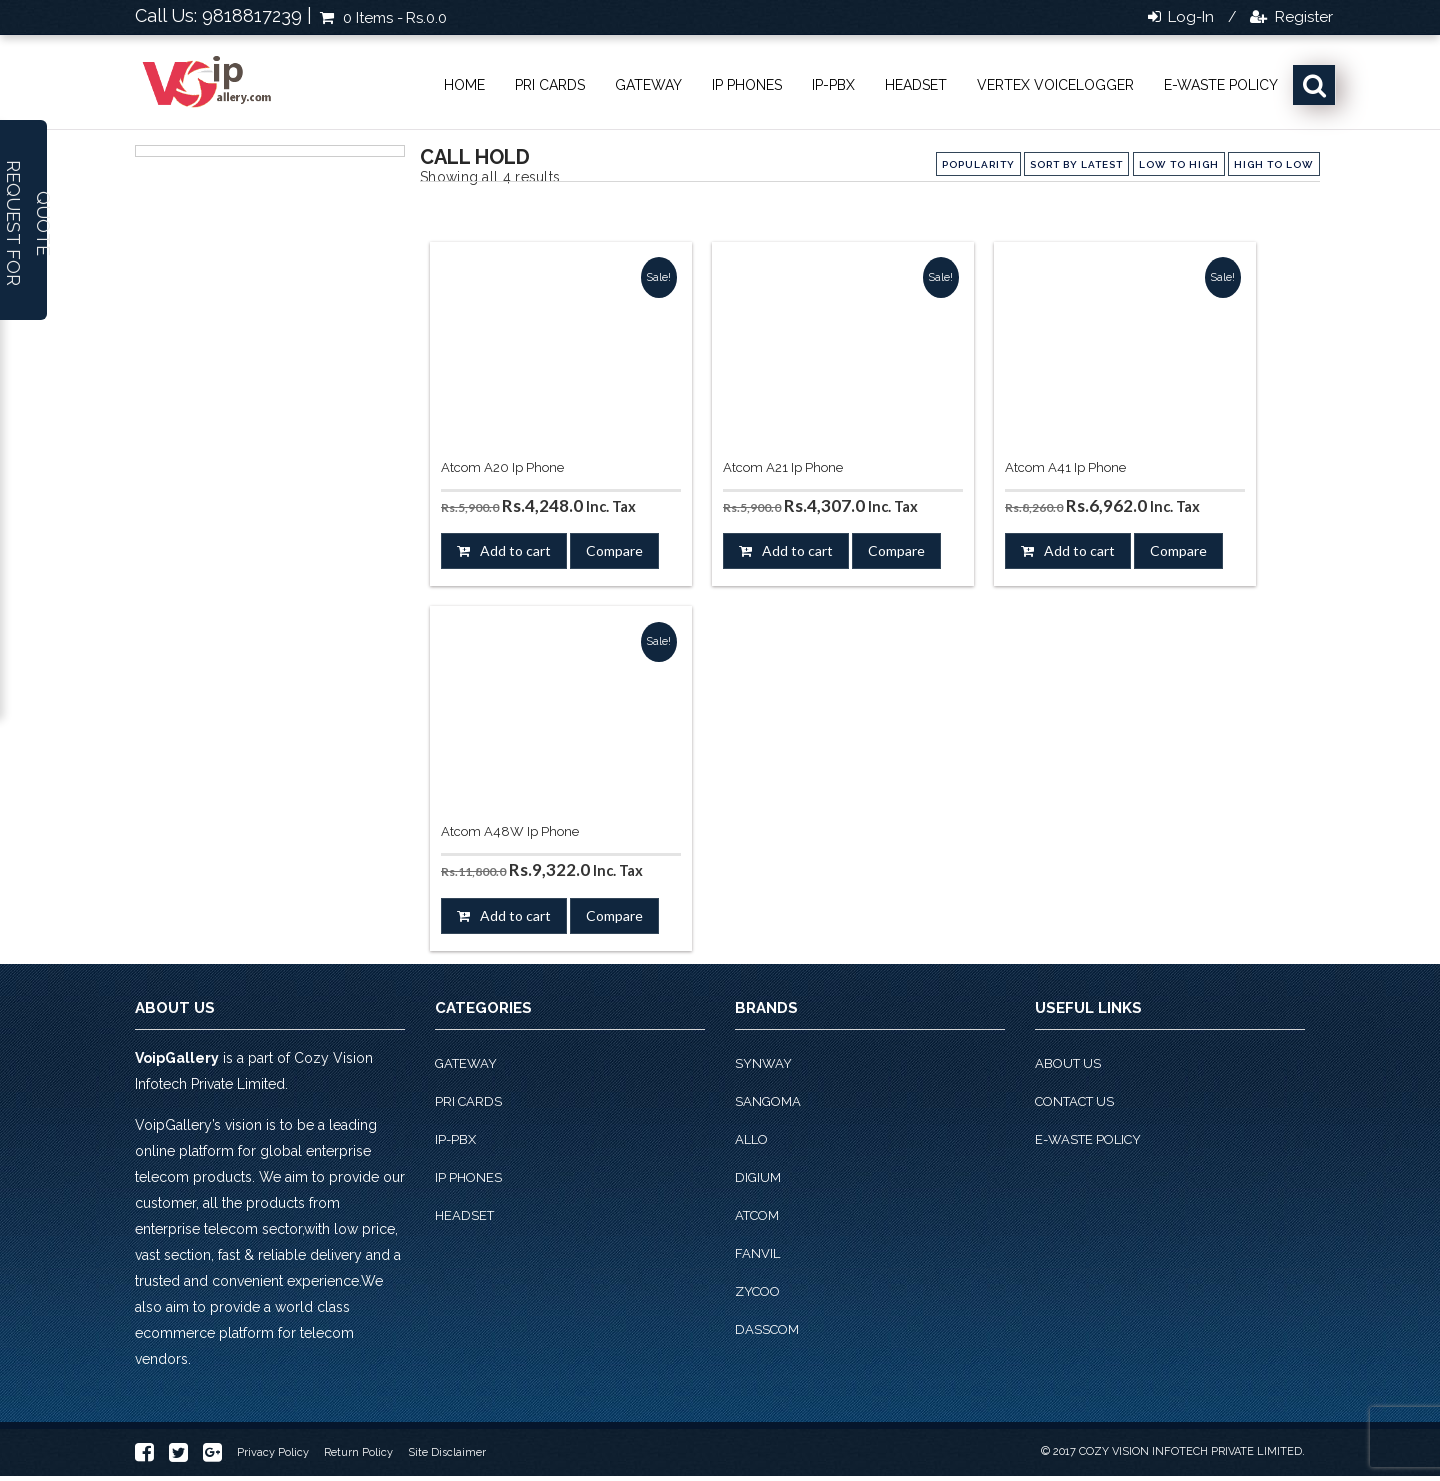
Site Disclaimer (447, 1452)
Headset (916, 85)
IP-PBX (833, 85)
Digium (758, 1177)
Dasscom (767, 1329)
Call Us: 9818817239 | (223, 15)
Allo (751, 1139)
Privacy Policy (273, 1452)
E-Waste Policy (1221, 85)
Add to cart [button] (515, 550)
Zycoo (757, 1291)
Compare (614, 550)
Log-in (1189, 17)
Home (464, 85)
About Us (1068, 1063)
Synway (763, 1063)
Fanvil (757, 1253)
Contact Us (1074, 1101)
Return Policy (358, 1452)
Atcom (757, 1215)
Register (1302, 17)
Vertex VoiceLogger (1055, 85)
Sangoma (768, 1101)
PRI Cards (550, 85)
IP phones (747, 85)
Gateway (648, 85)
